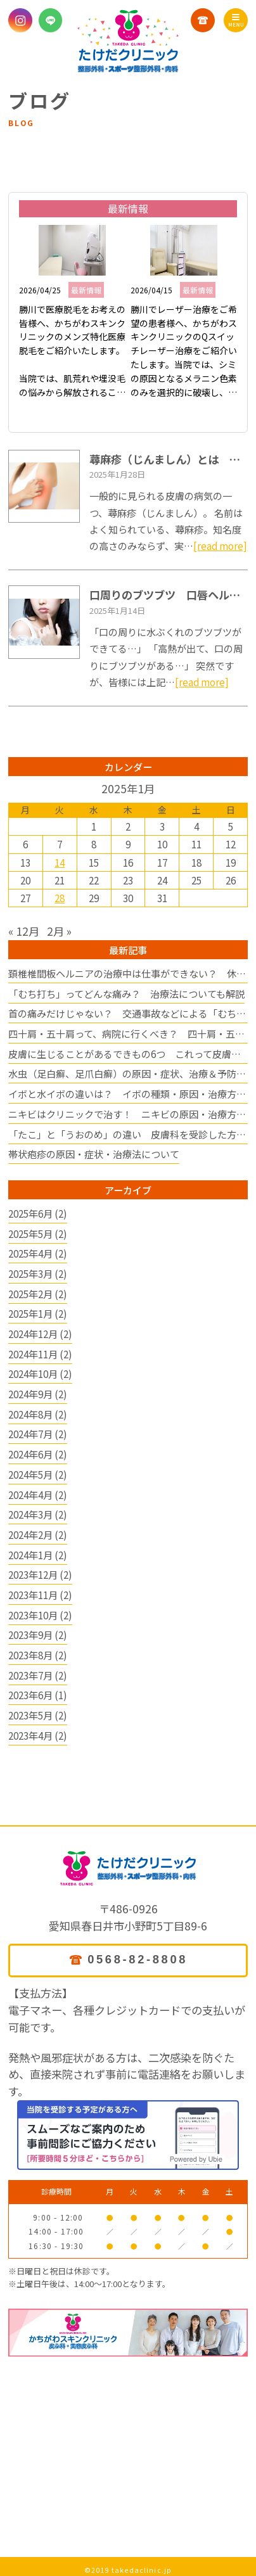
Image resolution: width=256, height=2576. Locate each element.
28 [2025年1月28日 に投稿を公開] (59, 898)
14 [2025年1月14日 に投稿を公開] (59, 862)
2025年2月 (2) (37, 1294)
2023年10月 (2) (40, 1615)
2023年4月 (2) (37, 1735)
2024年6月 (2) (37, 1454)
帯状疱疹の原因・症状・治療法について (93, 1154)
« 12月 (23, 931)
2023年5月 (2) (37, 1715)
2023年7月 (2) (37, 1675)
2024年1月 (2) (37, 1555)
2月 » (59, 931)
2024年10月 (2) (40, 1373)
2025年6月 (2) (37, 1213)
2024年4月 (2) (37, 1495)
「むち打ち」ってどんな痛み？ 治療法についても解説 (126, 993)
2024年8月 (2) (37, 1414)
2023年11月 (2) (40, 1595)
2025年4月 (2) (37, 1253)
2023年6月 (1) (37, 1695)
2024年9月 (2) (37, 1394)
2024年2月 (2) (37, 1534)
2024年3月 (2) (37, 1514)
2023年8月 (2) (37, 1655)
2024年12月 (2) (40, 1334)
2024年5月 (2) (37, 1474)
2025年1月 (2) (37, 1313)
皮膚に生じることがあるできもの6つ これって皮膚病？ (129, 1054)
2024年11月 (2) (40, 1354)
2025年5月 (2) (37, 1233)
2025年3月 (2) (37, 1273)
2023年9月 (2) (37, 1635)
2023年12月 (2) (40, 1574)
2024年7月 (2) (37, 1434)
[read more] (220, 545)
